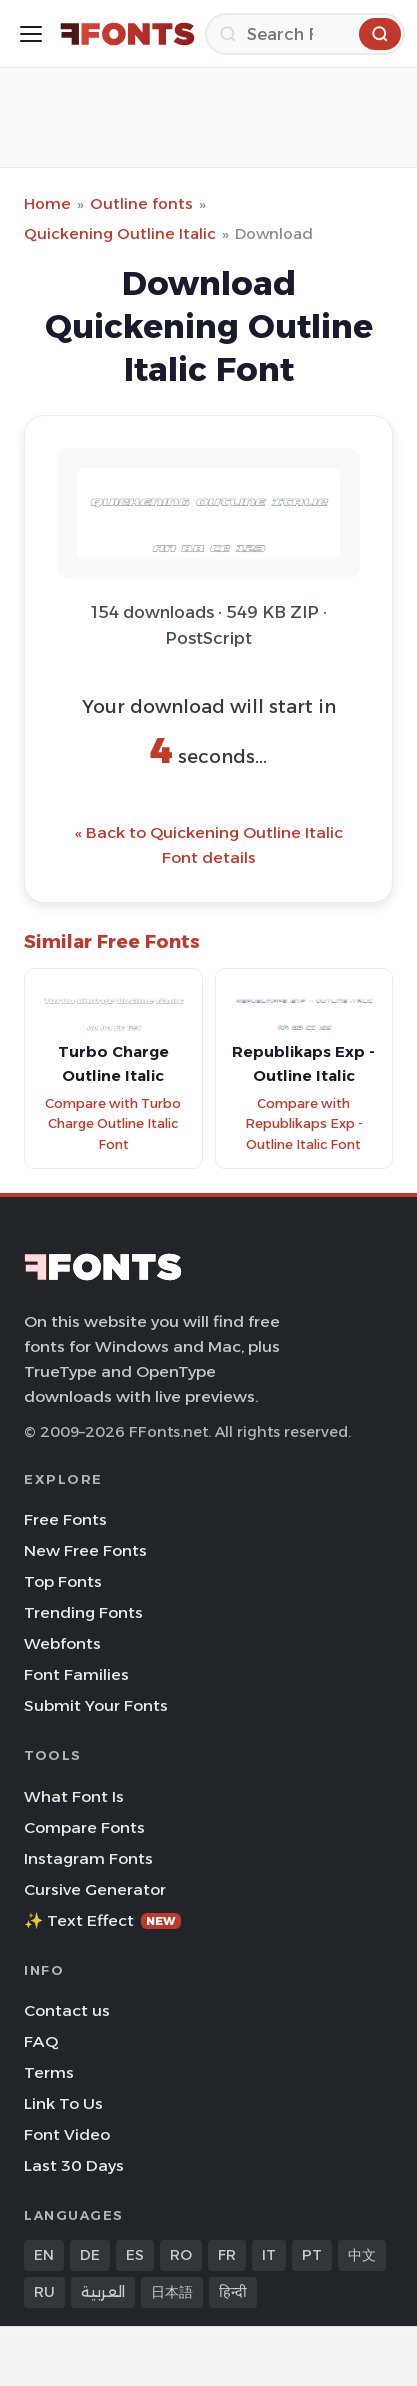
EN (44, 2255)
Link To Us (63, 2103)
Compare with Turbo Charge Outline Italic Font (113, 1124)
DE (90, 2255)
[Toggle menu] (31, 34)
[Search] (305, 34)
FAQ (41, 2041)
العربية (103, 2292)
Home (47, 203)
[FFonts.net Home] (127, 34)
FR (227, 2255)
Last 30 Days (74, 2165)
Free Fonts (65, 1519)
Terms (49, 2072)
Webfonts (62, 1643)
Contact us (67, 2010)
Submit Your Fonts (96, 1705)
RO (181, 2255)
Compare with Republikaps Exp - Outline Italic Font (304, 1124)
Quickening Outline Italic (120, 233)
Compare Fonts (84, 1827)
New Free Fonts (85, 1550)
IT (269, 2255)
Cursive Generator (95, 1889)
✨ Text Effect (102, 1920)
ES (135, 2255)
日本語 (172, 2292)
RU (44, 2292)
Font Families (76, 1674)
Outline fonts (141, 203)
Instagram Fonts (88, 1858)
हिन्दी (233, 2292)
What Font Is (74, 1796)
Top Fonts (63, 1581)
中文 (362, 2255)
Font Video (67, 2134)
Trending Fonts (83, 1612)
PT (312, 2255)
